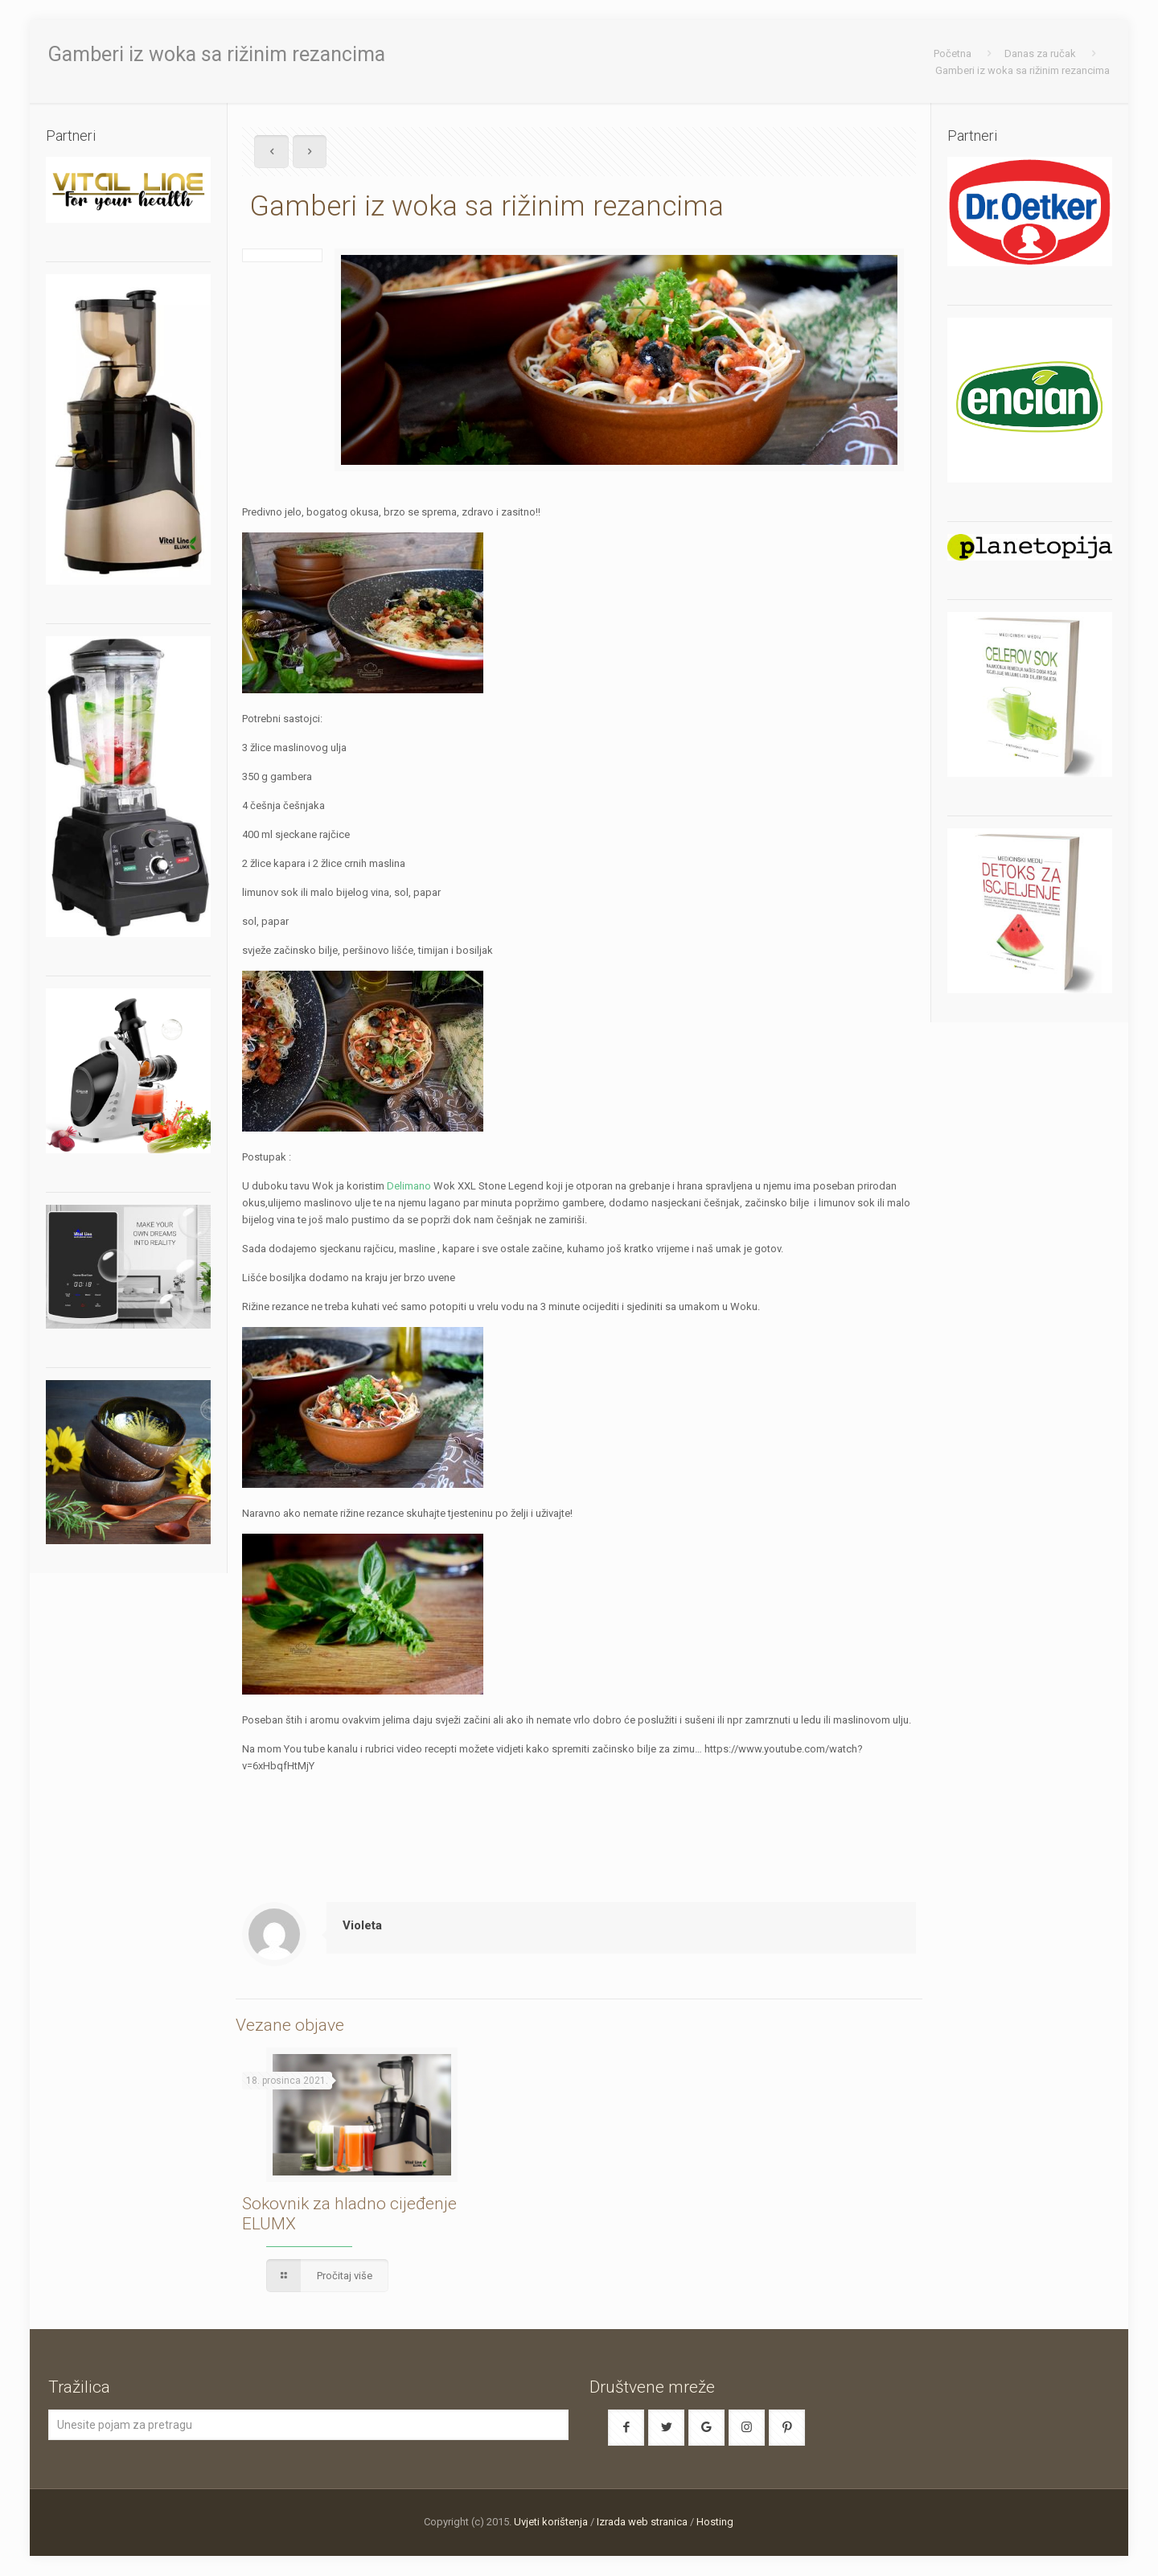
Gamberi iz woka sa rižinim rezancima (1022, 70)
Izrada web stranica (642, 2522)
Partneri (972, 135)
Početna (952, 53)
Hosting (714, 2522)
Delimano (409, 1186)
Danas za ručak (1040, 53)
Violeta (362, 1925)
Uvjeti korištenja (551, 2522)
